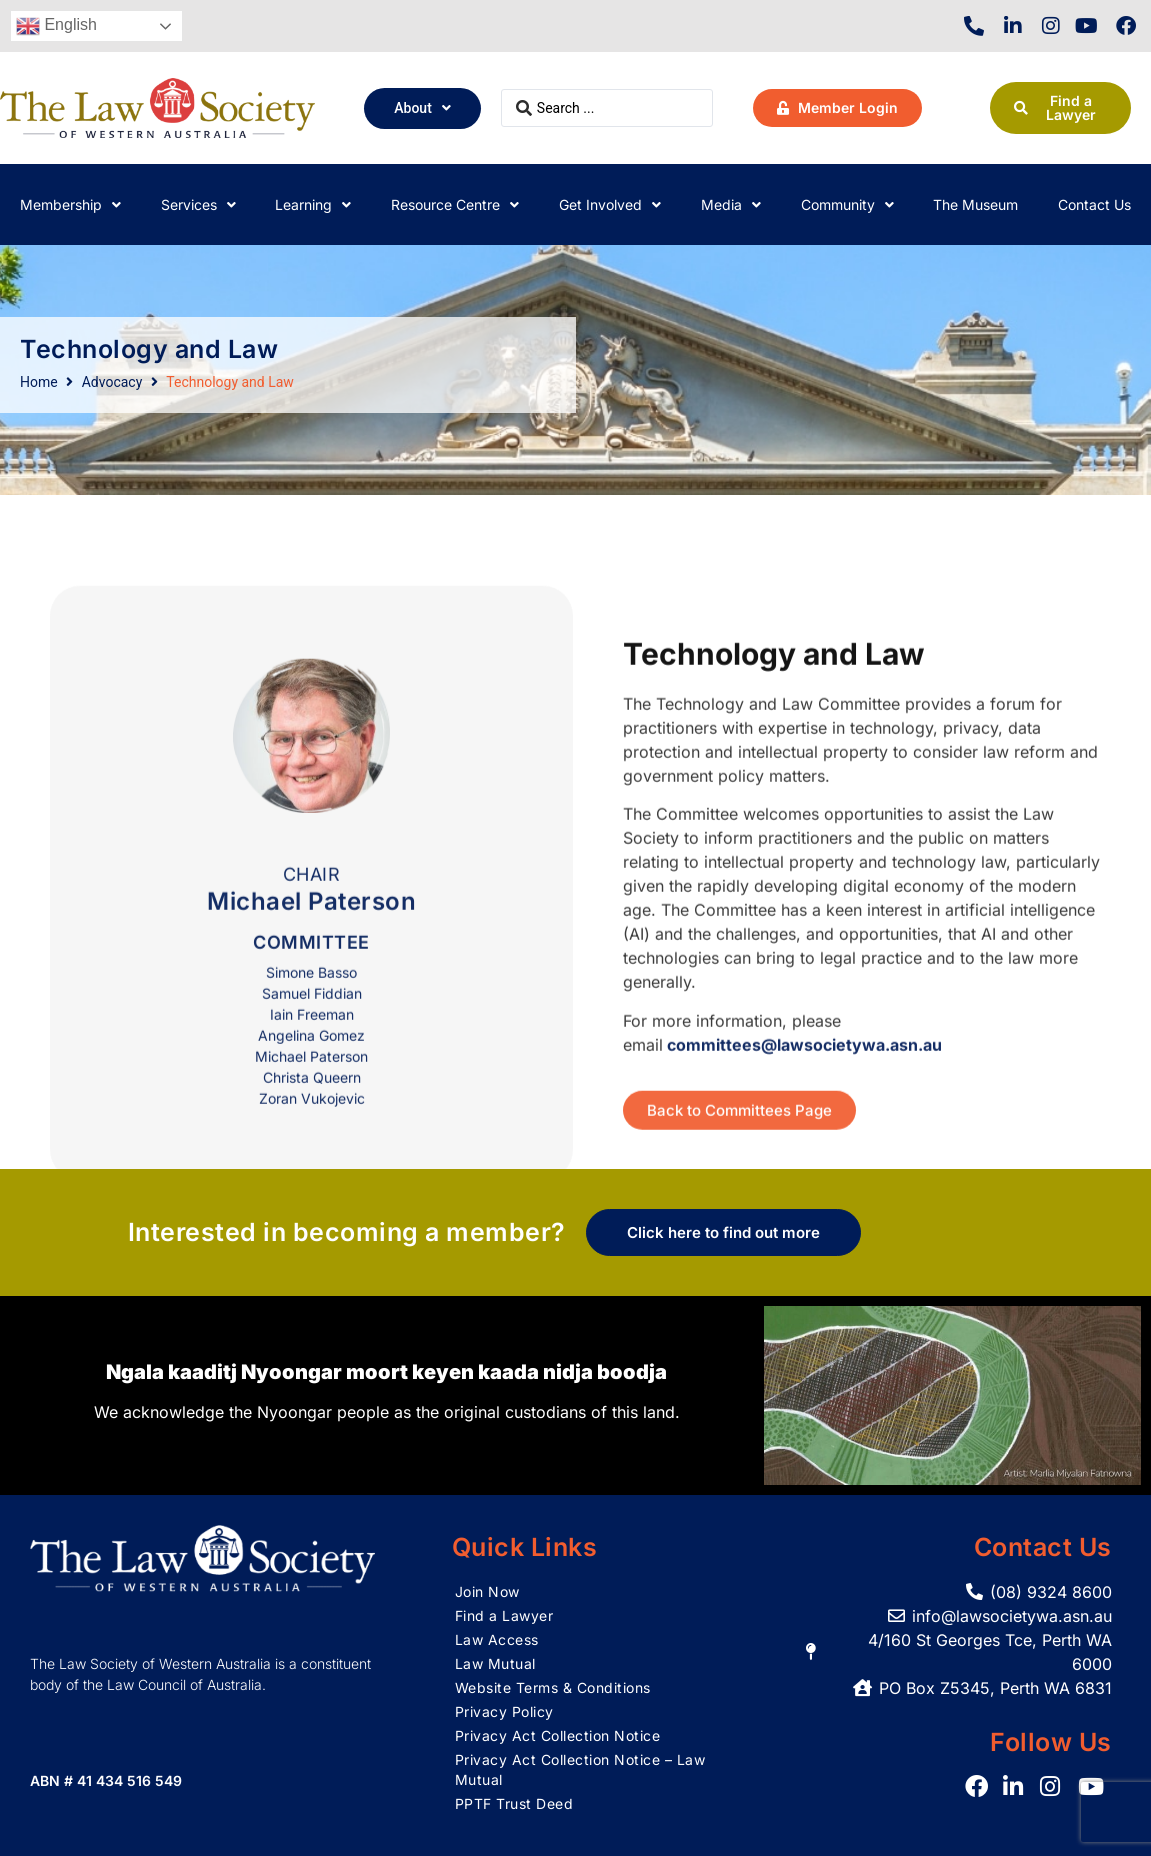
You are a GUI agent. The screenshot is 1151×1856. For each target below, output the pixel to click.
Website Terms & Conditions (553, 1687)
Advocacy (112, 382)
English (56, 26)
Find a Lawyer (504, 1615)
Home (39, 382)
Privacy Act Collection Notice (558, 1735)
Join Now (487, 1591)
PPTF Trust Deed (514, 1803)
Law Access (497, 1639)
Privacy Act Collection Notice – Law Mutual (580, 1769)
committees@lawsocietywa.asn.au (804, 1139)
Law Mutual (495, 1663)
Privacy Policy (504, 1711)
